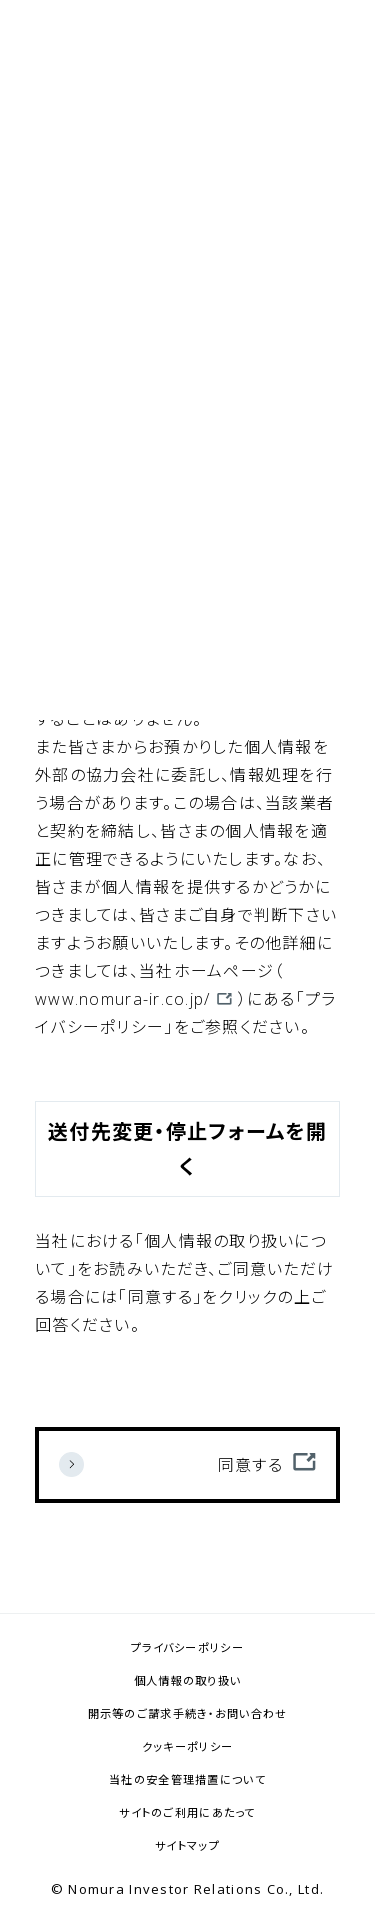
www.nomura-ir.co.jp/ (123, 999)
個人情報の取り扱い (188, 1680)
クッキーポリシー (187, 1746)
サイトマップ (187, 1845)
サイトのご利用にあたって (187, 1812)
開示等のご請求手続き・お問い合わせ (188, 1713)
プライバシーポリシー (187, 1647)
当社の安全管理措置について (187, 1779)
